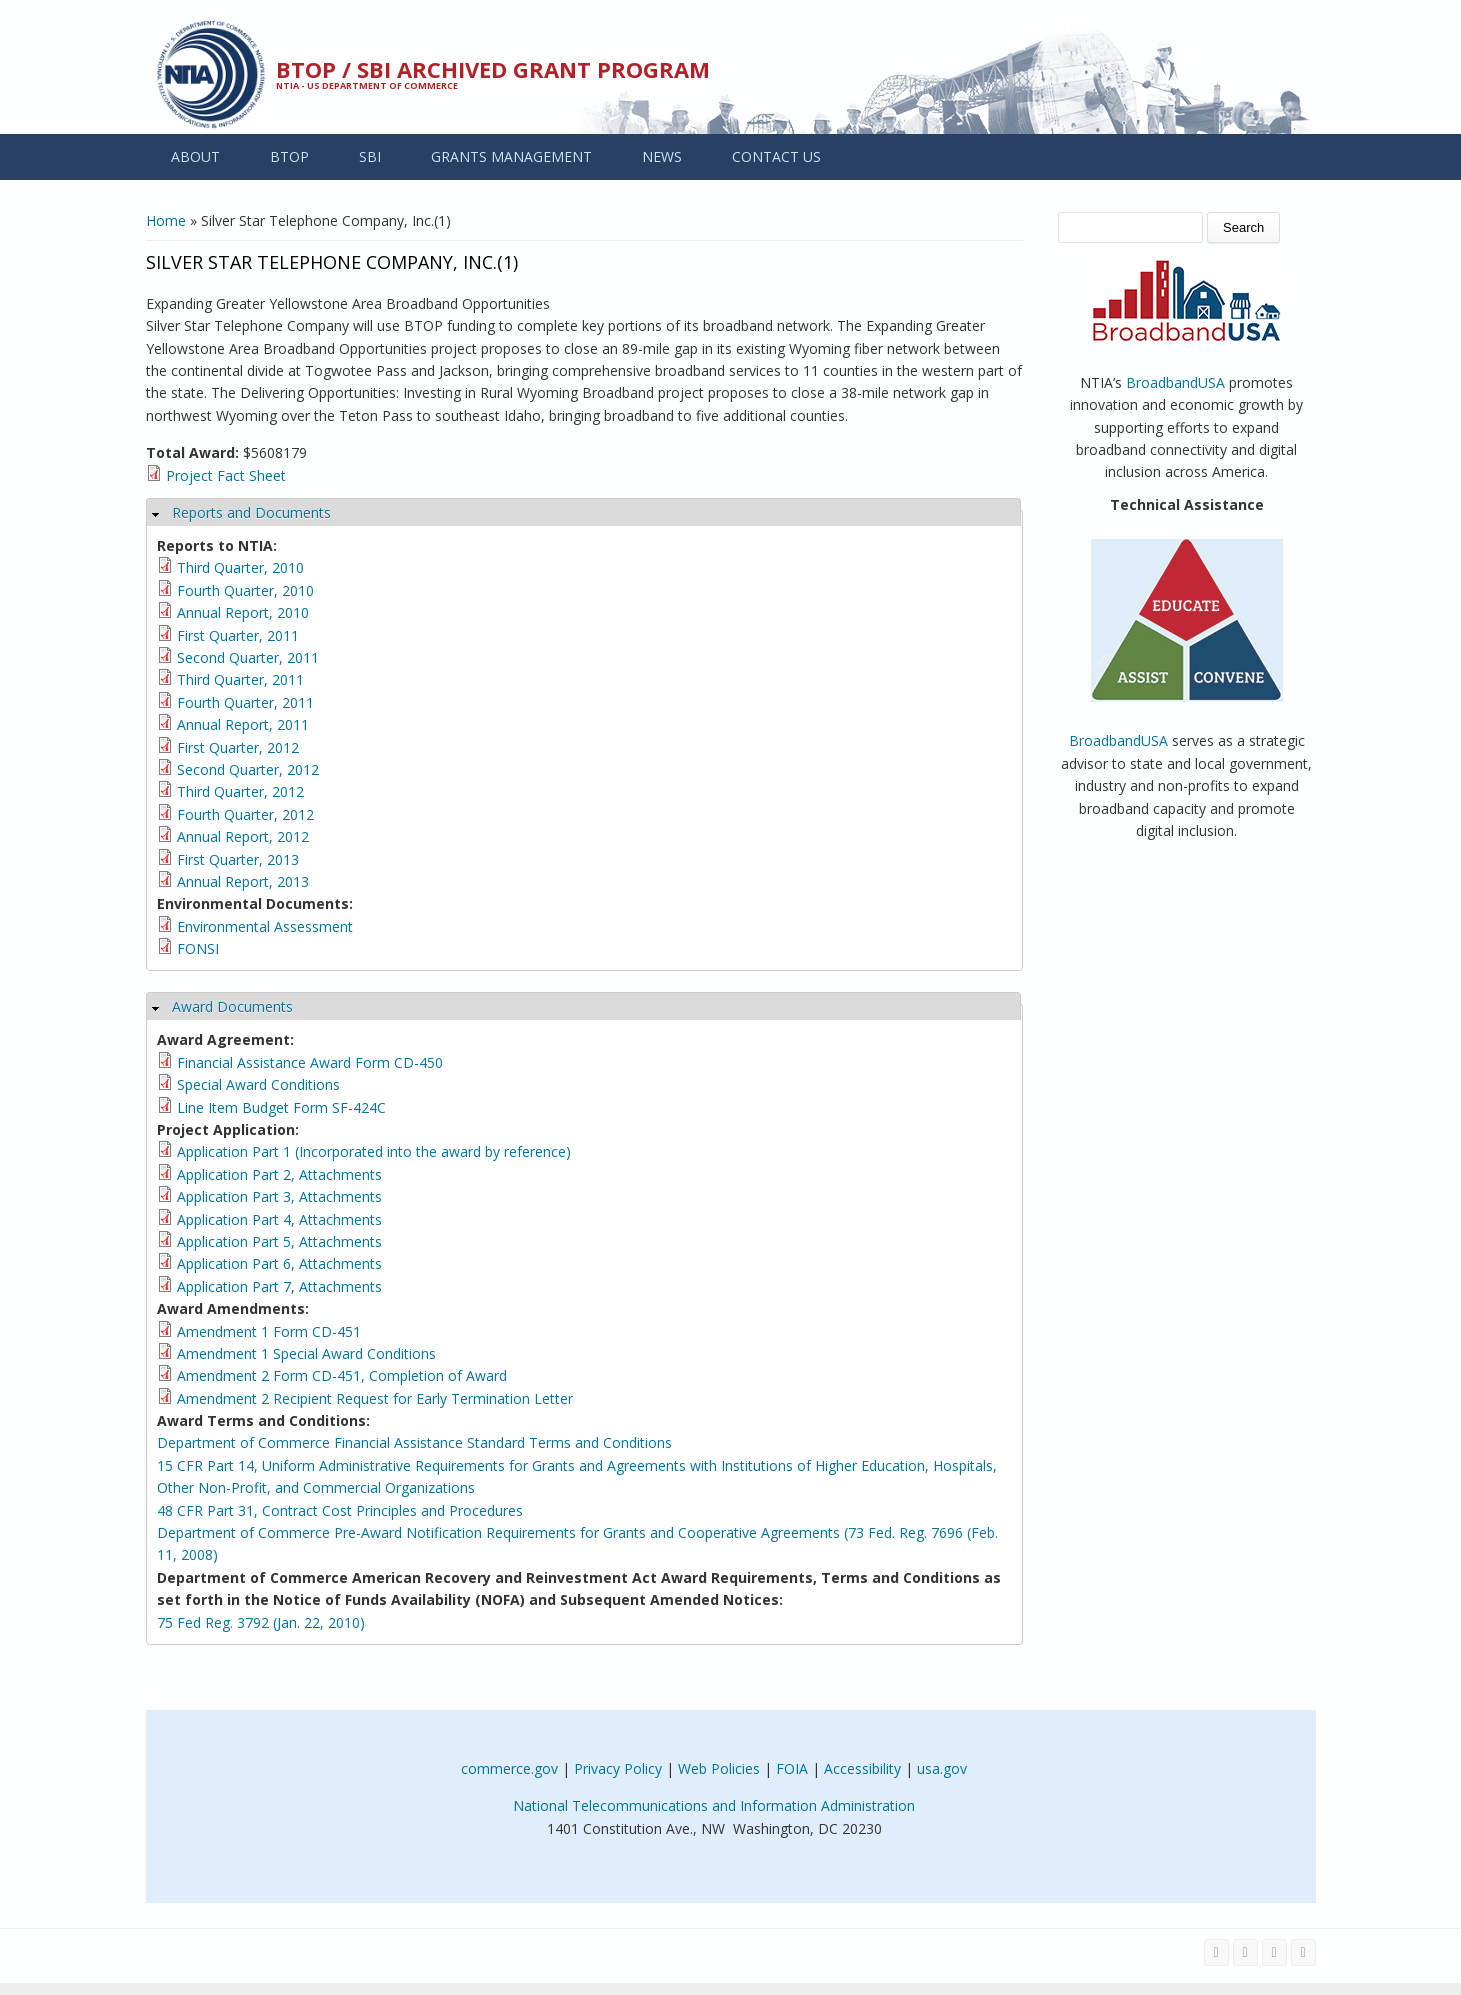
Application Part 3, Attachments (279, 1196)
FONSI (198, 948)
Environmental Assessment (265, 926)
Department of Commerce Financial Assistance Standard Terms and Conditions (414, 1442)
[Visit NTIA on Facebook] (1216, 1952)
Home (166, 220)
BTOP (289, 156)
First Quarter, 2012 (238, 747)
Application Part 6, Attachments (279, 1263)
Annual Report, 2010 (243, 612)
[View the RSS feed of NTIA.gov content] (1303, 1952)
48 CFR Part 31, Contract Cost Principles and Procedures (340, 1510)
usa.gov (942, 1768)
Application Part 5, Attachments (279, 1241)
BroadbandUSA (1175, 382)
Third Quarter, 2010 (240, 567)
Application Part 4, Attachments (279, 1219)
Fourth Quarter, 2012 (245, 814)
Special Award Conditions (258, 1084)
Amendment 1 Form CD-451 (269, 1331)
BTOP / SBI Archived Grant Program (493, 69)
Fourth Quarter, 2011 (245, 702)
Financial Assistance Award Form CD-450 (310, 1062)
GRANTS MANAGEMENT (511, 156)
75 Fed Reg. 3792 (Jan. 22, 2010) (261, 1622)
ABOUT (195, 156)
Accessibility (862, 1768)
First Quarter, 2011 (238, 635)
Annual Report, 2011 (243, 724)
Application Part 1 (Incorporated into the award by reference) (374, 1151)
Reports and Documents (251, 512)
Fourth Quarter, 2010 (245, 590)
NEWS (662, 156)
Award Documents (232, 1006)
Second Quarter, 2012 (248, 769)
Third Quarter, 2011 (240, 679)
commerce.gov (509, 1768)
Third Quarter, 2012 (240, 791)
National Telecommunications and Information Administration (714, 1805)
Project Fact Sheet (226, 475)
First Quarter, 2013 (238, 859)
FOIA (792, 1768)
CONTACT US (776, 156)
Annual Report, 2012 (243, 836)
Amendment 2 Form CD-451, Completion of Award (342, 1375)
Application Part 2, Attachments (279, 1174)
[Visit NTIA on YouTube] (1274, 1952)
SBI (370, 156)
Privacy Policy (618, 1768)
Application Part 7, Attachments (279, 1286)
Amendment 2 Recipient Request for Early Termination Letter (375, 1398)
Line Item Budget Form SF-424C (281, 1107)
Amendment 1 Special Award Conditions (306, 1353)
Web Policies (719, 1768)
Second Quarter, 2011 (248, 657)
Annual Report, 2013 (243, 881)
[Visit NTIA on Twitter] (1245, 1952)
